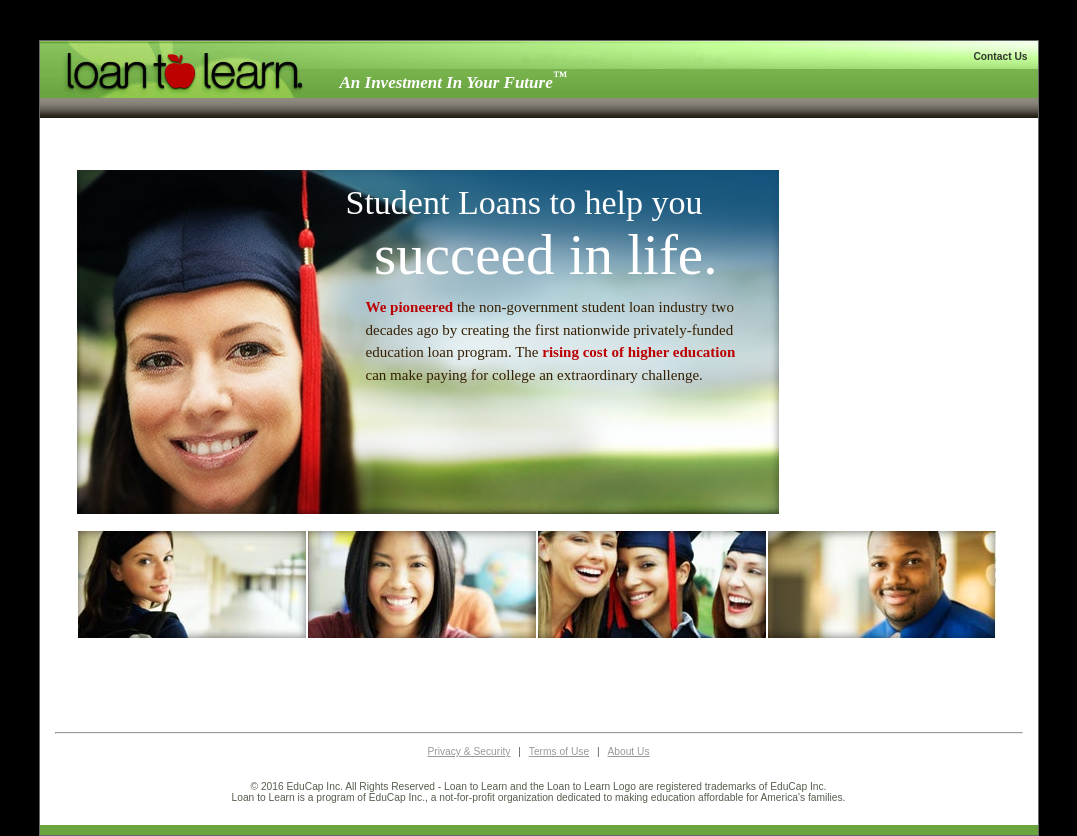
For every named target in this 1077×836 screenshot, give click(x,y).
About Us (628, 751)
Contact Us (1000, 56)
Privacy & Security (468, 751)
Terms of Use (559, 751)
